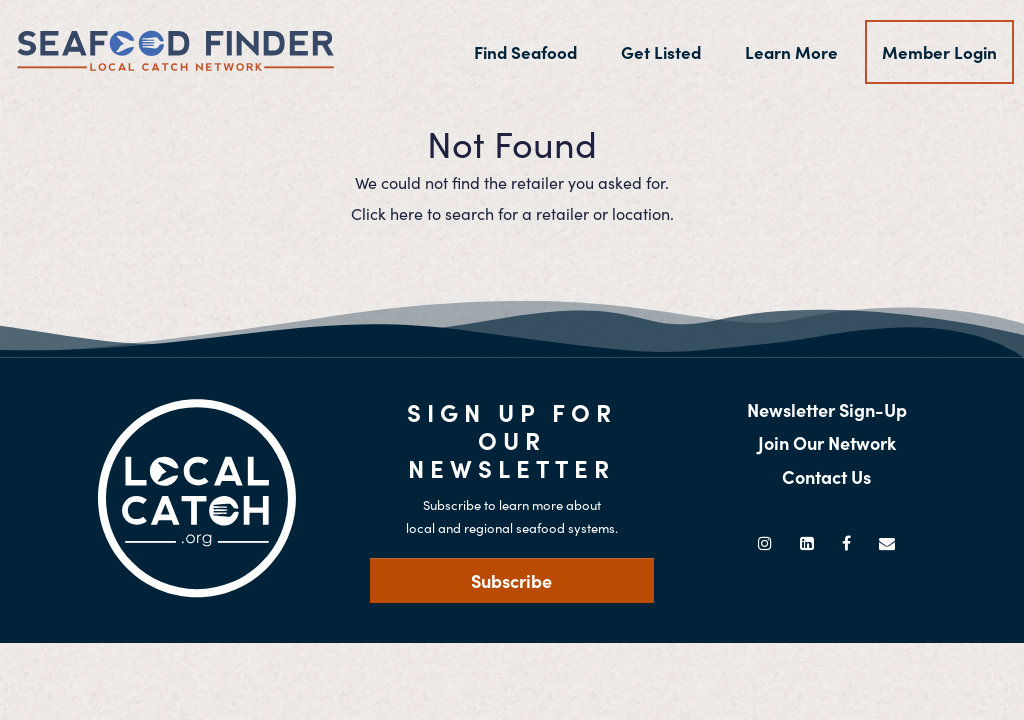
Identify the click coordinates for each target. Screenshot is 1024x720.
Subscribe (511, 580)
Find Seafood (534, 51)
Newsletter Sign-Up (827, 409)
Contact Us (826, 476)
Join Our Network (827, 442)
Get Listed (661, 52)
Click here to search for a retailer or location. (512, 213)
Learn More (791, 52)
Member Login (939, 52)
